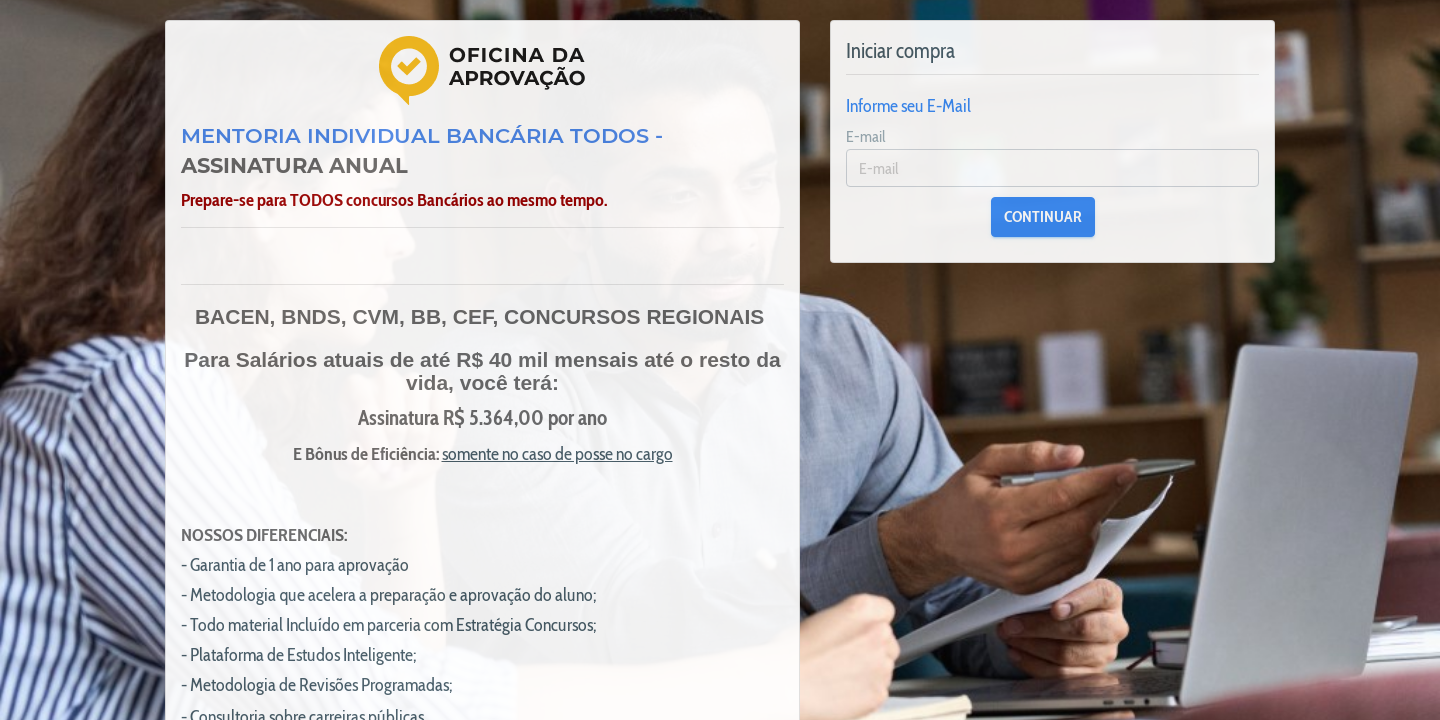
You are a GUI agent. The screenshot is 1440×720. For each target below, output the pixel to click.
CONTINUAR (1043, 216)
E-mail (866, 136)
